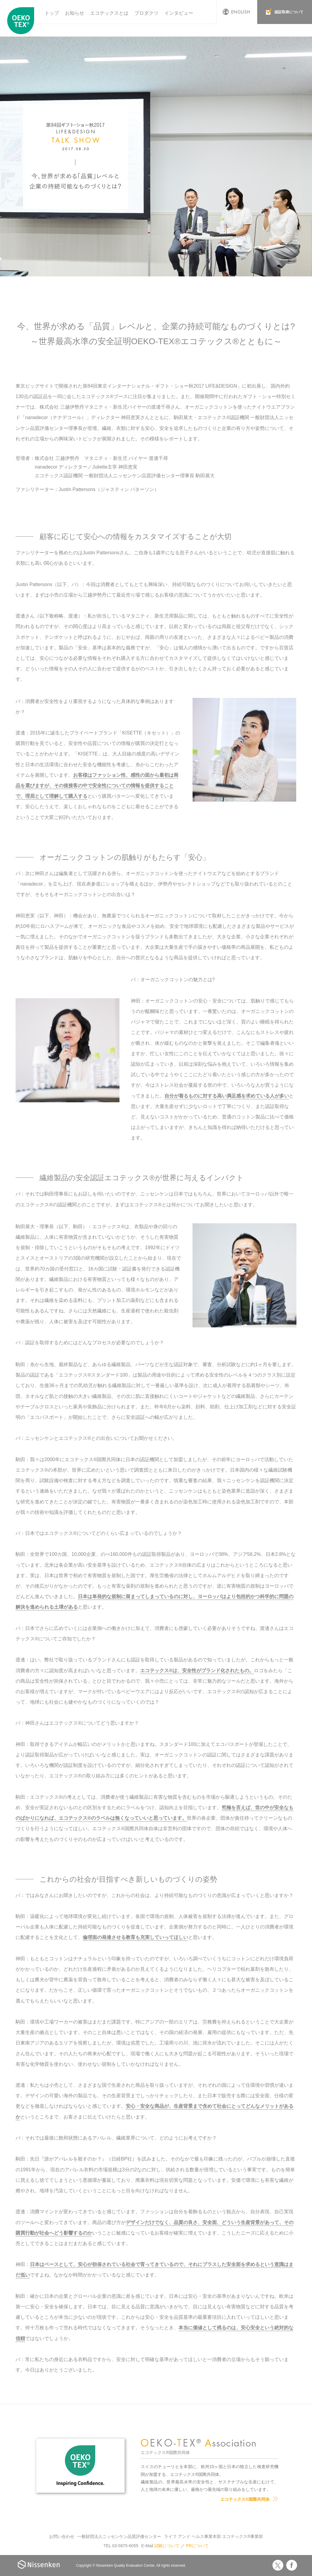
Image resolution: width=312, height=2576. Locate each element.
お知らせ (74, 13)
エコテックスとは (109, 13)
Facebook (291, 2565)
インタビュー (178, 13)
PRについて (197, 2545)
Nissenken (38, 2564)
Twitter (277, 2565)
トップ (52, 13)
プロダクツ (146, 13)
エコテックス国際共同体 (22, 20)
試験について (166, 2545)
